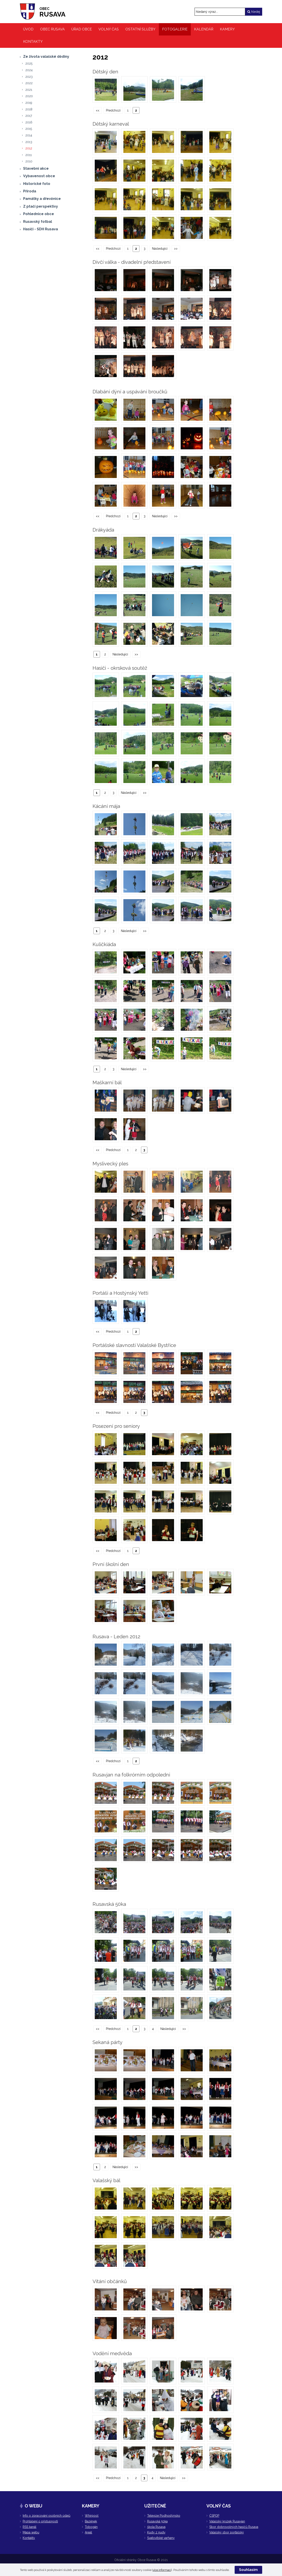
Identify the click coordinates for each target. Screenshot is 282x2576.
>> (176, 248)
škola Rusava (156, 2527)
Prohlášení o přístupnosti (40, 2521)
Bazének (91, 2521)
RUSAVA (52, 12)
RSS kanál (29, 2527)
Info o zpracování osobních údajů (46, 2515)
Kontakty (29, 2538)
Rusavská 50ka (157, 2521)
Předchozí (113, 110)
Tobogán (91, 2527)
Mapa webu (31, 2532)
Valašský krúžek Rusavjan (227, 2521)
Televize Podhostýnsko (163, 2515)
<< (97, 110)
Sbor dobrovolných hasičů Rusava (233, 2527)
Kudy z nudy (156, 2532)
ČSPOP (214, 2515)
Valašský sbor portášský (226, 2532)
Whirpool (91, 2515)
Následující (159, 248)
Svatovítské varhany (161, 2538)
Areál (88, 2532)
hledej (253, 11)
